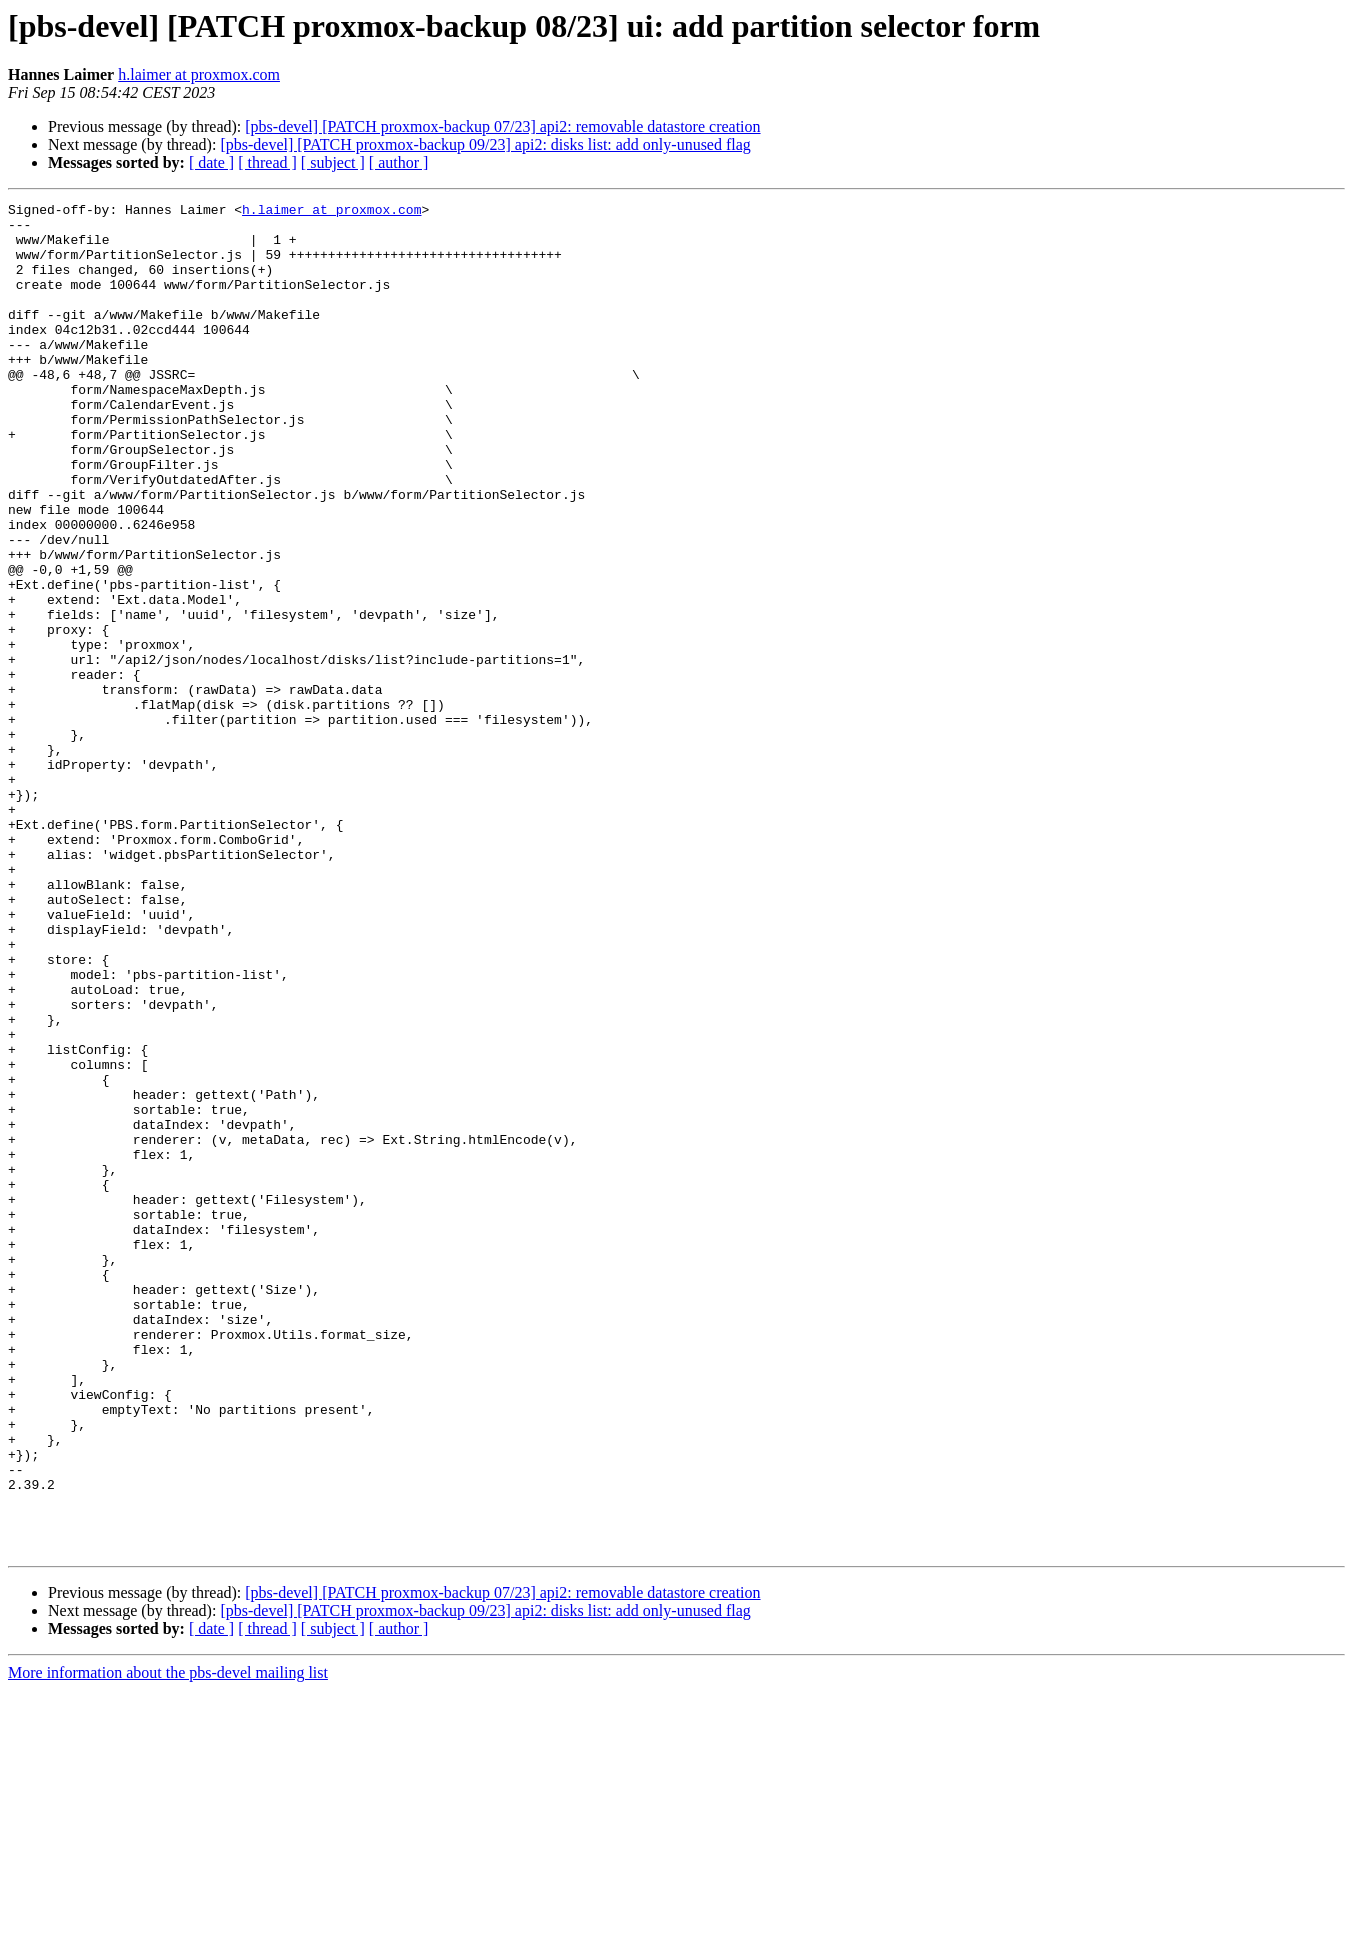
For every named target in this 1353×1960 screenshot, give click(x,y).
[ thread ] (267, 162)
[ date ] (211, 162)
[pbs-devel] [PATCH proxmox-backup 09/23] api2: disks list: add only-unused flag (485, 144)
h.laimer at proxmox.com (199, 74)
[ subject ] (333, 162)
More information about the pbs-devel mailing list (168, 1942)
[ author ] (399, 162)
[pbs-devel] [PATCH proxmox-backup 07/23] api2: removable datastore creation (502, 126)
